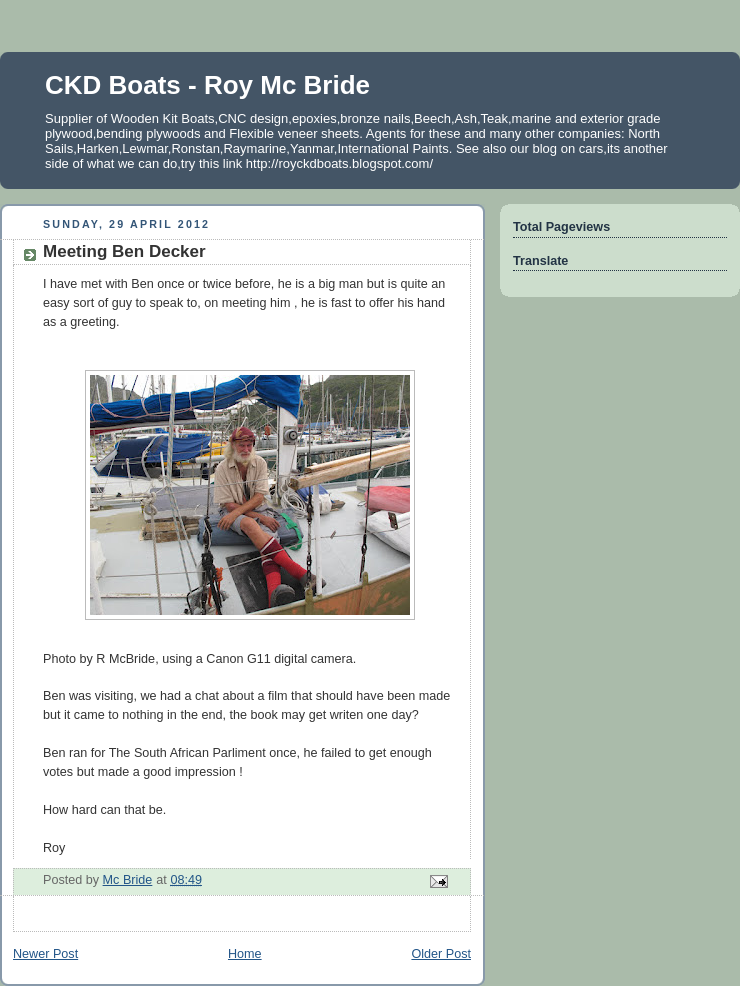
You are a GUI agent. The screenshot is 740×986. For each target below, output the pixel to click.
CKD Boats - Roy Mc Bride (207, 85)
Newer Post (45, 954)
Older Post (441, 954)
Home (245, 954)
